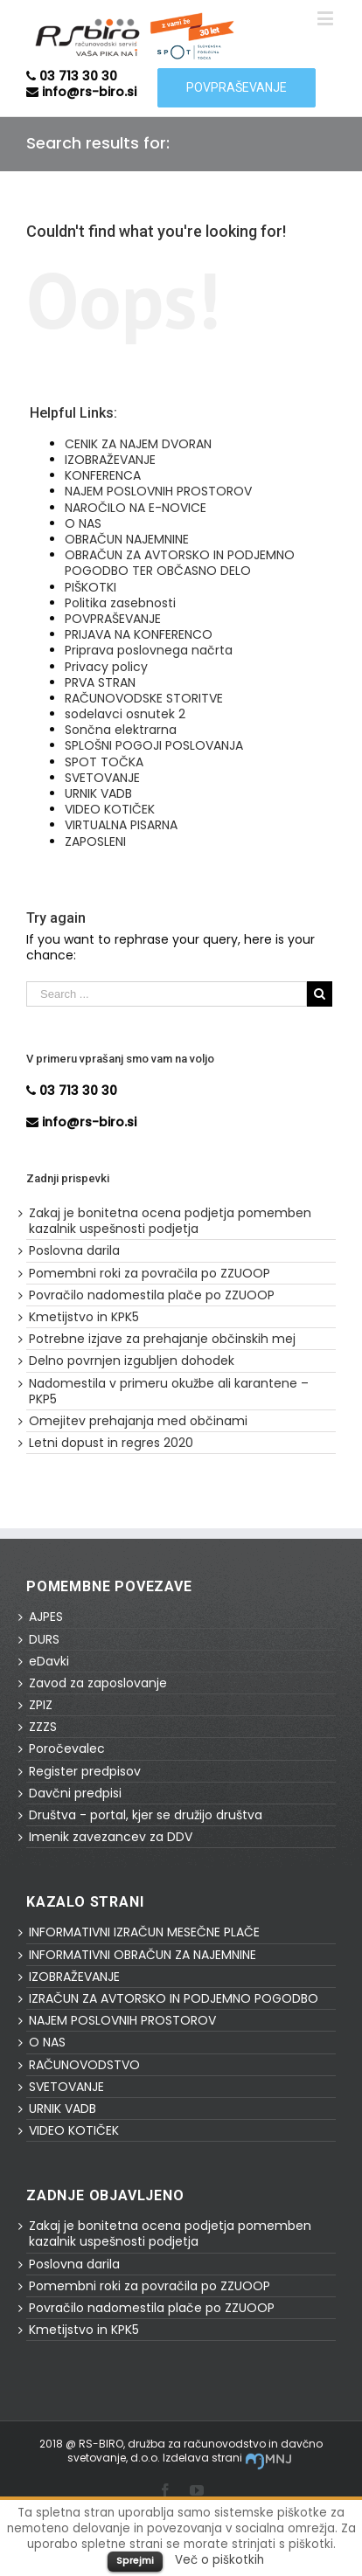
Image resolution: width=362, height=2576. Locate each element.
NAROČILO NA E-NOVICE (135, 507)
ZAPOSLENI (95, 841)
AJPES (46, 1616)
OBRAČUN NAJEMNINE (127, 539)
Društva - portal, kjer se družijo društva (145, 1815)
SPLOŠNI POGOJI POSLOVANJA (154, 745)
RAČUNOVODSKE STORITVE (144, 698)
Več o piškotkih (219, 2560)
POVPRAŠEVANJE (113, 618)
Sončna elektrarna (121, 729)
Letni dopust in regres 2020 (111, 1442)
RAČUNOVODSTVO (84, 2065)
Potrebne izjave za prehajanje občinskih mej (162, 1338)
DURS (44, 1639)
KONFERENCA (103, 475)
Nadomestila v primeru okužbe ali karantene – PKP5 (169, 1391)
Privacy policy (106, 666)
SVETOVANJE (102, 777)
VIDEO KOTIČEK (110, 809)
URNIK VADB (98, 793)
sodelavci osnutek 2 (125, 714)
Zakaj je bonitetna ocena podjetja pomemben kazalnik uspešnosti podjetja (170, 1220)
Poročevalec (67, 1748)
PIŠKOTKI (90, 587)
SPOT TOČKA (104, 762)
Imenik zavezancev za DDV (110, 1837)
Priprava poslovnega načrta (149, 650)
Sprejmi (135, 2560)
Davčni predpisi (75, 1793)
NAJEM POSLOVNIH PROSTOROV (158, 491)
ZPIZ (40, 1705)
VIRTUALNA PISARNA (121, 825)
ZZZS (43, 1727)
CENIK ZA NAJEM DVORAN (138, 444)
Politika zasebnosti (120, 603)
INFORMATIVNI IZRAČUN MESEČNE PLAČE (144, 1932)
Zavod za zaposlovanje (98, 1683)
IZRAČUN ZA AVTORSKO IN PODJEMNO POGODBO (173, 1998)
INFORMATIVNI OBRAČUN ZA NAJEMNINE (142, 1955)
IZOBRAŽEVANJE (110, 459)
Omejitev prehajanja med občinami (138, 1421)
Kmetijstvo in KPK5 (84, 1317)
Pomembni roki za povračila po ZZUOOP (149, 1273)
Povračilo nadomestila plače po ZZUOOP (152, 1295)
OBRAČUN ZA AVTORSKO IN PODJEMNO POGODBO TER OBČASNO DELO (180, 562)
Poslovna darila (74, 1250)
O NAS (83, 523)
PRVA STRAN (100, 682)
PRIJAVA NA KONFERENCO (138, 634)
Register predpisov (85, 1771)
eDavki (49, 1661)
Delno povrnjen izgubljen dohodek (131, 1360)
